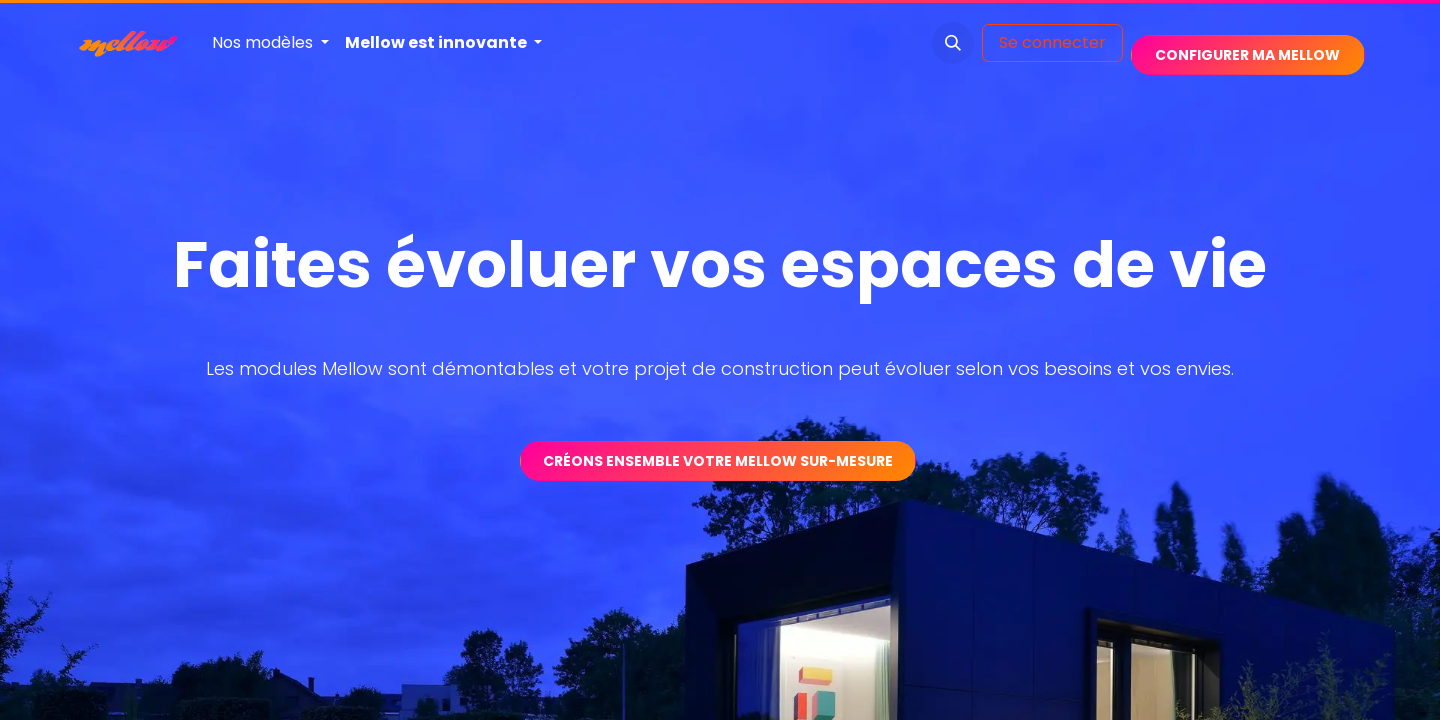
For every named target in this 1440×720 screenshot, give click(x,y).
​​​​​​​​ (1247, 55)
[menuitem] (270, 43)
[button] (953, 43)
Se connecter (1052, 42)
